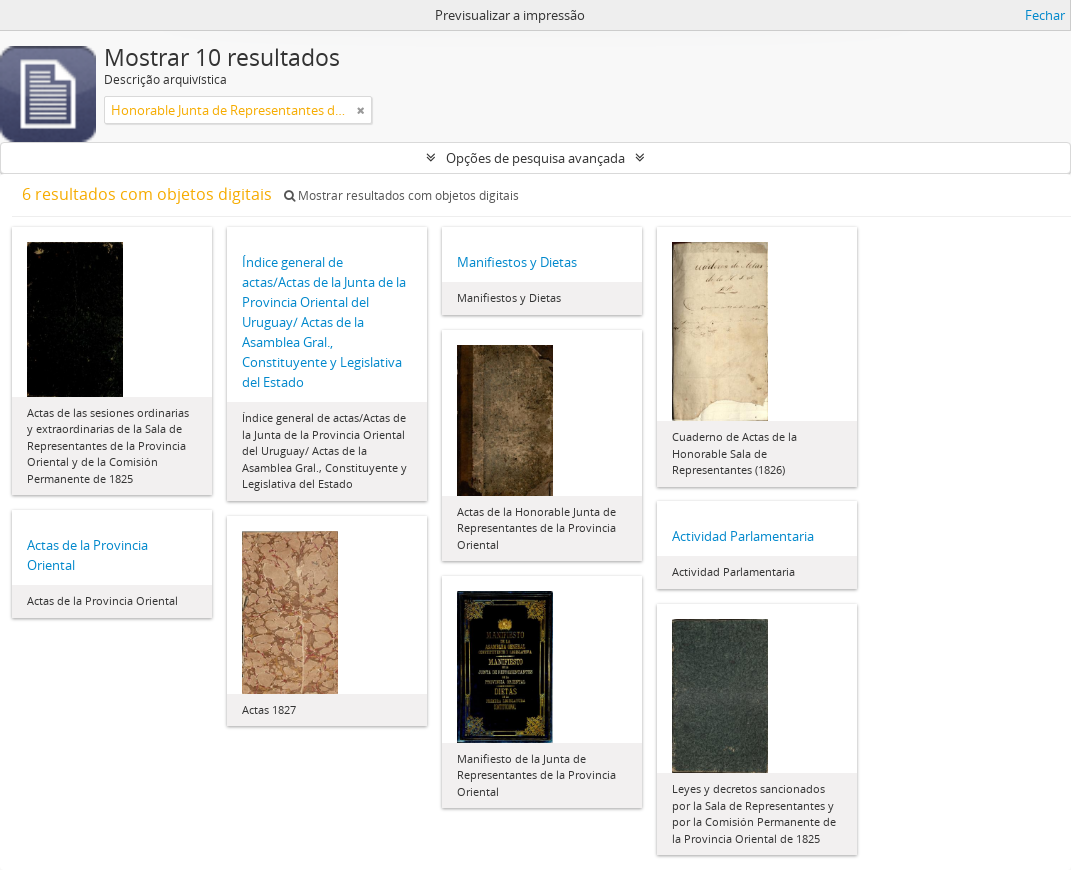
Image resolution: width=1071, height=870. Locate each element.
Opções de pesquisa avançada (535, 158)
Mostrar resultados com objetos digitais (401, 195)
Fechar (1045, 15)
